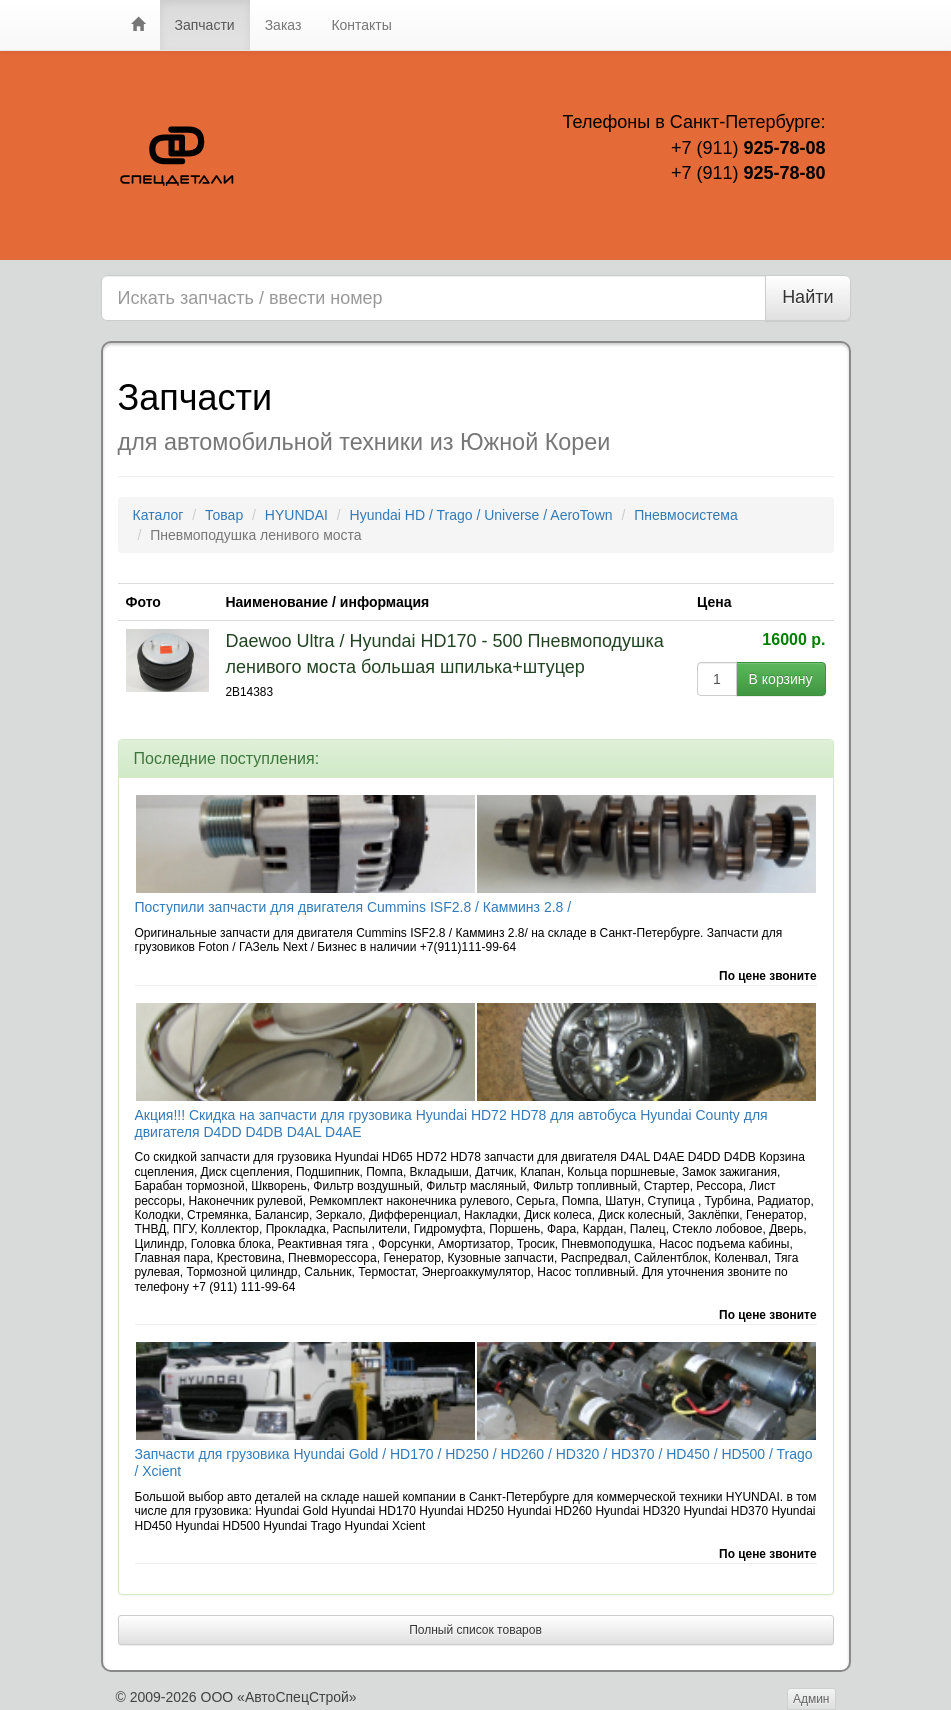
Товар (224, 515)
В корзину (781, 679)
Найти (807, 297)
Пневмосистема (686, 515)
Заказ (283, 25)
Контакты (361, 25)
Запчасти (205, 25)
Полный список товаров (475, 1630)
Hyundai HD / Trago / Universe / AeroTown (481, 515)
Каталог (158, 515)
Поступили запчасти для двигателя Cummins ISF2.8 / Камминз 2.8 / (353, 907)
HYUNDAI (296, 515)
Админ (811, 1699)
